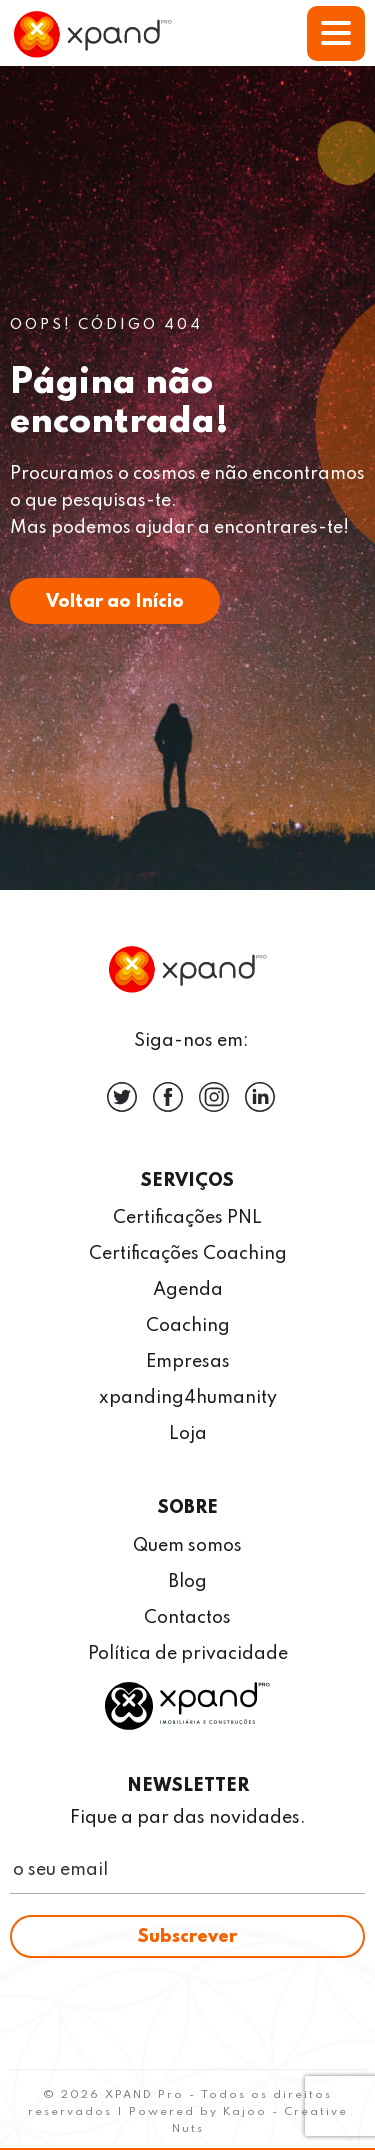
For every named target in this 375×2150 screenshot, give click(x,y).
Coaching (188, 1326)
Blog (188, 1582)
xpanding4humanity (188, 1398)
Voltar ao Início (115, 602)
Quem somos (187, 1546)
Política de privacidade (188, 1654)
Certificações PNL (187, 1218)
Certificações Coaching (188, 1254)
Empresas (188, 1362)
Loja (188, 1434)
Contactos (187, 1618)
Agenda (188, 1290)
